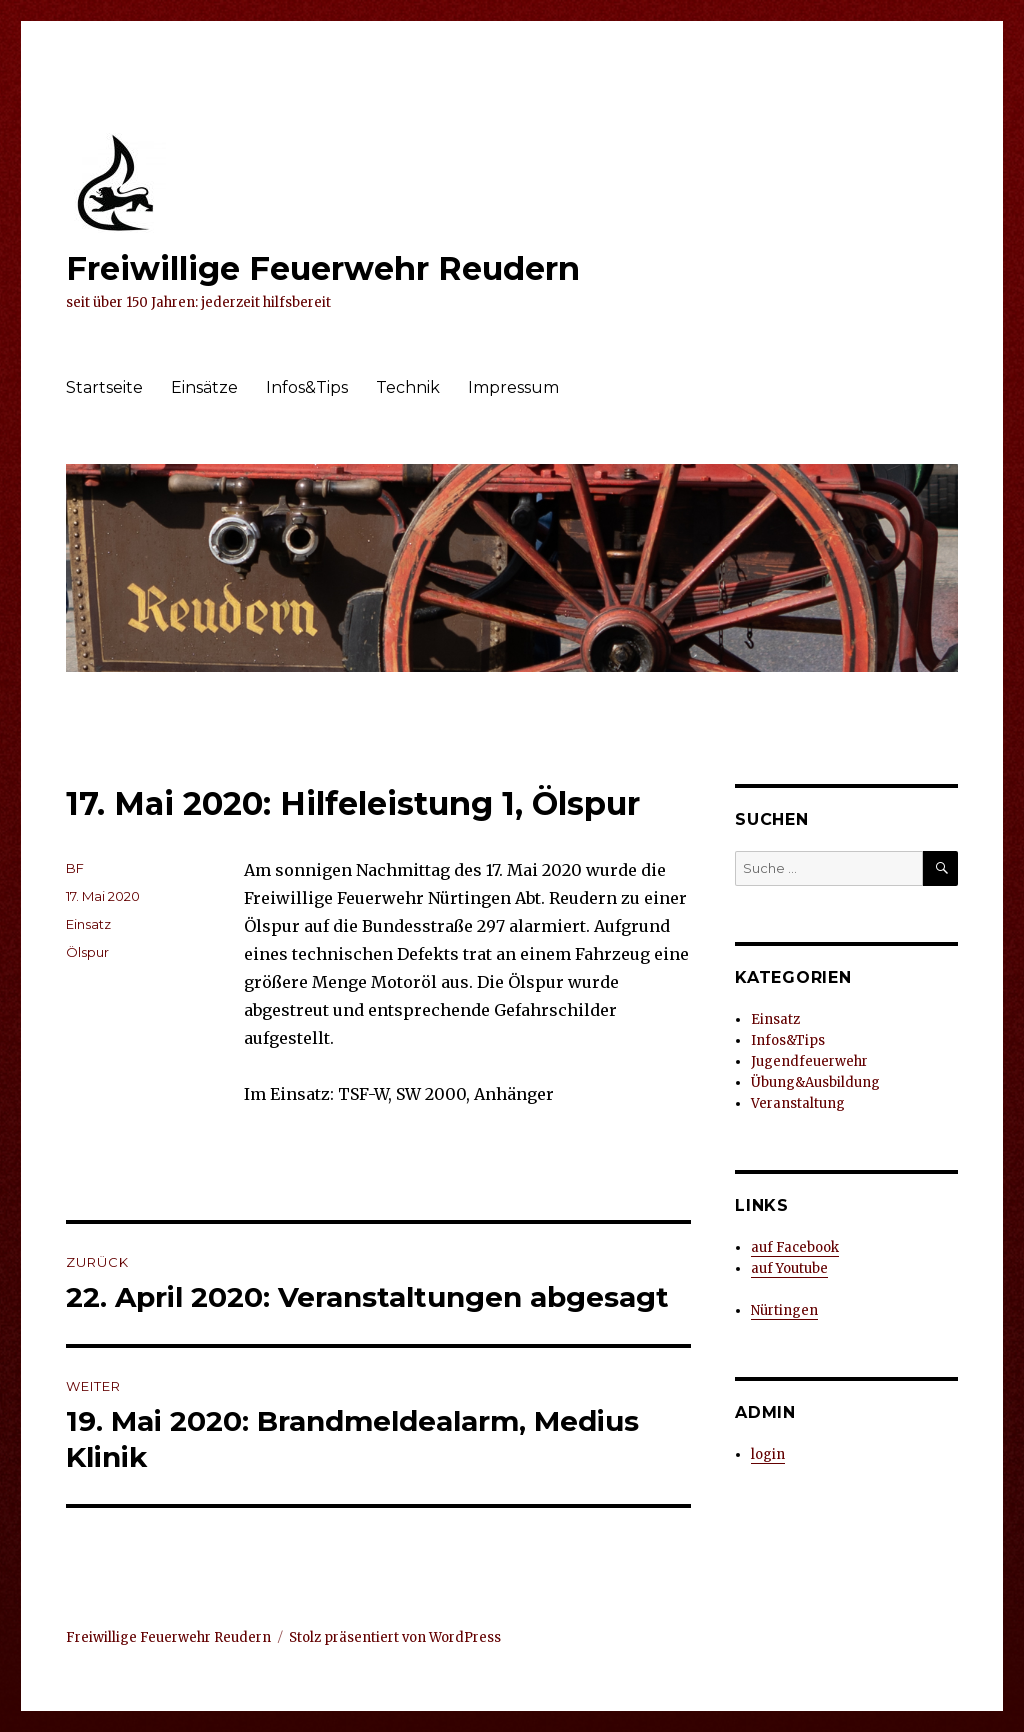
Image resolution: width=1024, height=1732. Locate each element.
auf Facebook (795, 1247)
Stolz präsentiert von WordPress (395, 1637)
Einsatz (88, 924)
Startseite (104, 387)
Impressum (513, 387)
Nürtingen (784, 1310)
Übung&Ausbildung (815, 1082)
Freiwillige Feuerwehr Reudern (323, 268)
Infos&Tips (307, 387)
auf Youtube (789, 1268)
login (768, 1454)
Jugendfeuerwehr (809, 1061)
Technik (408, 387)
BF (75, 868)
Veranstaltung (798, 1103)
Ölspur (87, 952)
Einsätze (204, 387)
